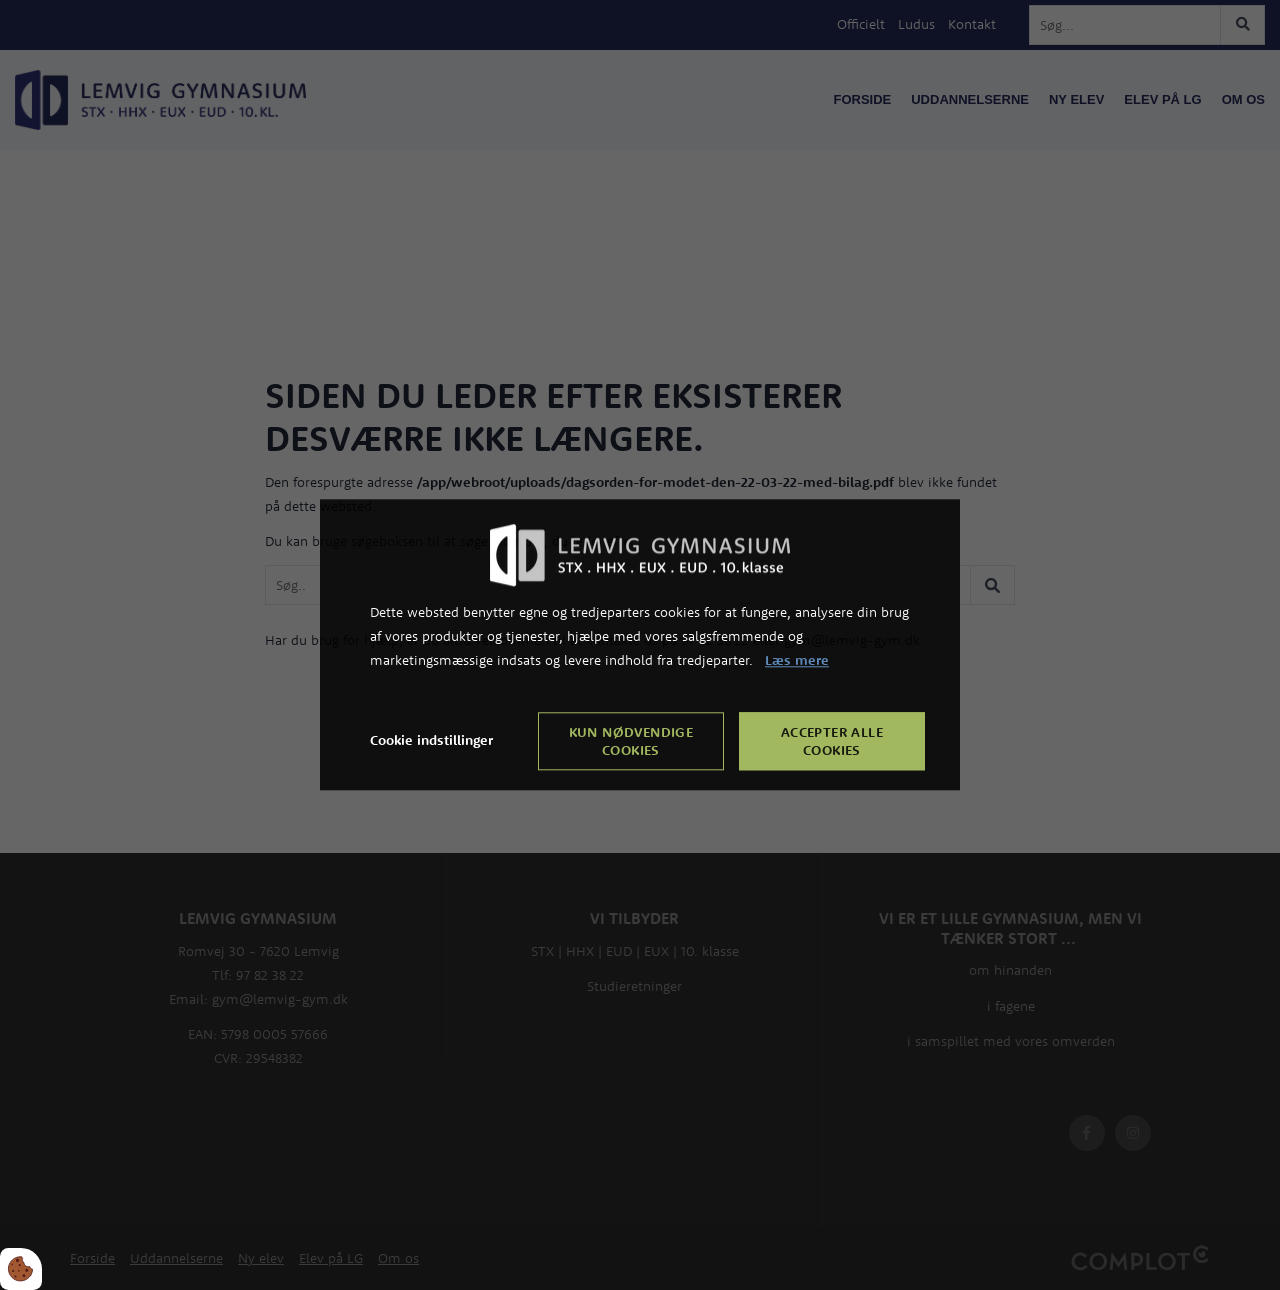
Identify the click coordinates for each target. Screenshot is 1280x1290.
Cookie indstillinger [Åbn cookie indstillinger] (431, 741)
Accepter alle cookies (832, 742)
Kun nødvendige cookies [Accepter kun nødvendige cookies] (631, 742)
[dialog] (640, 644)
